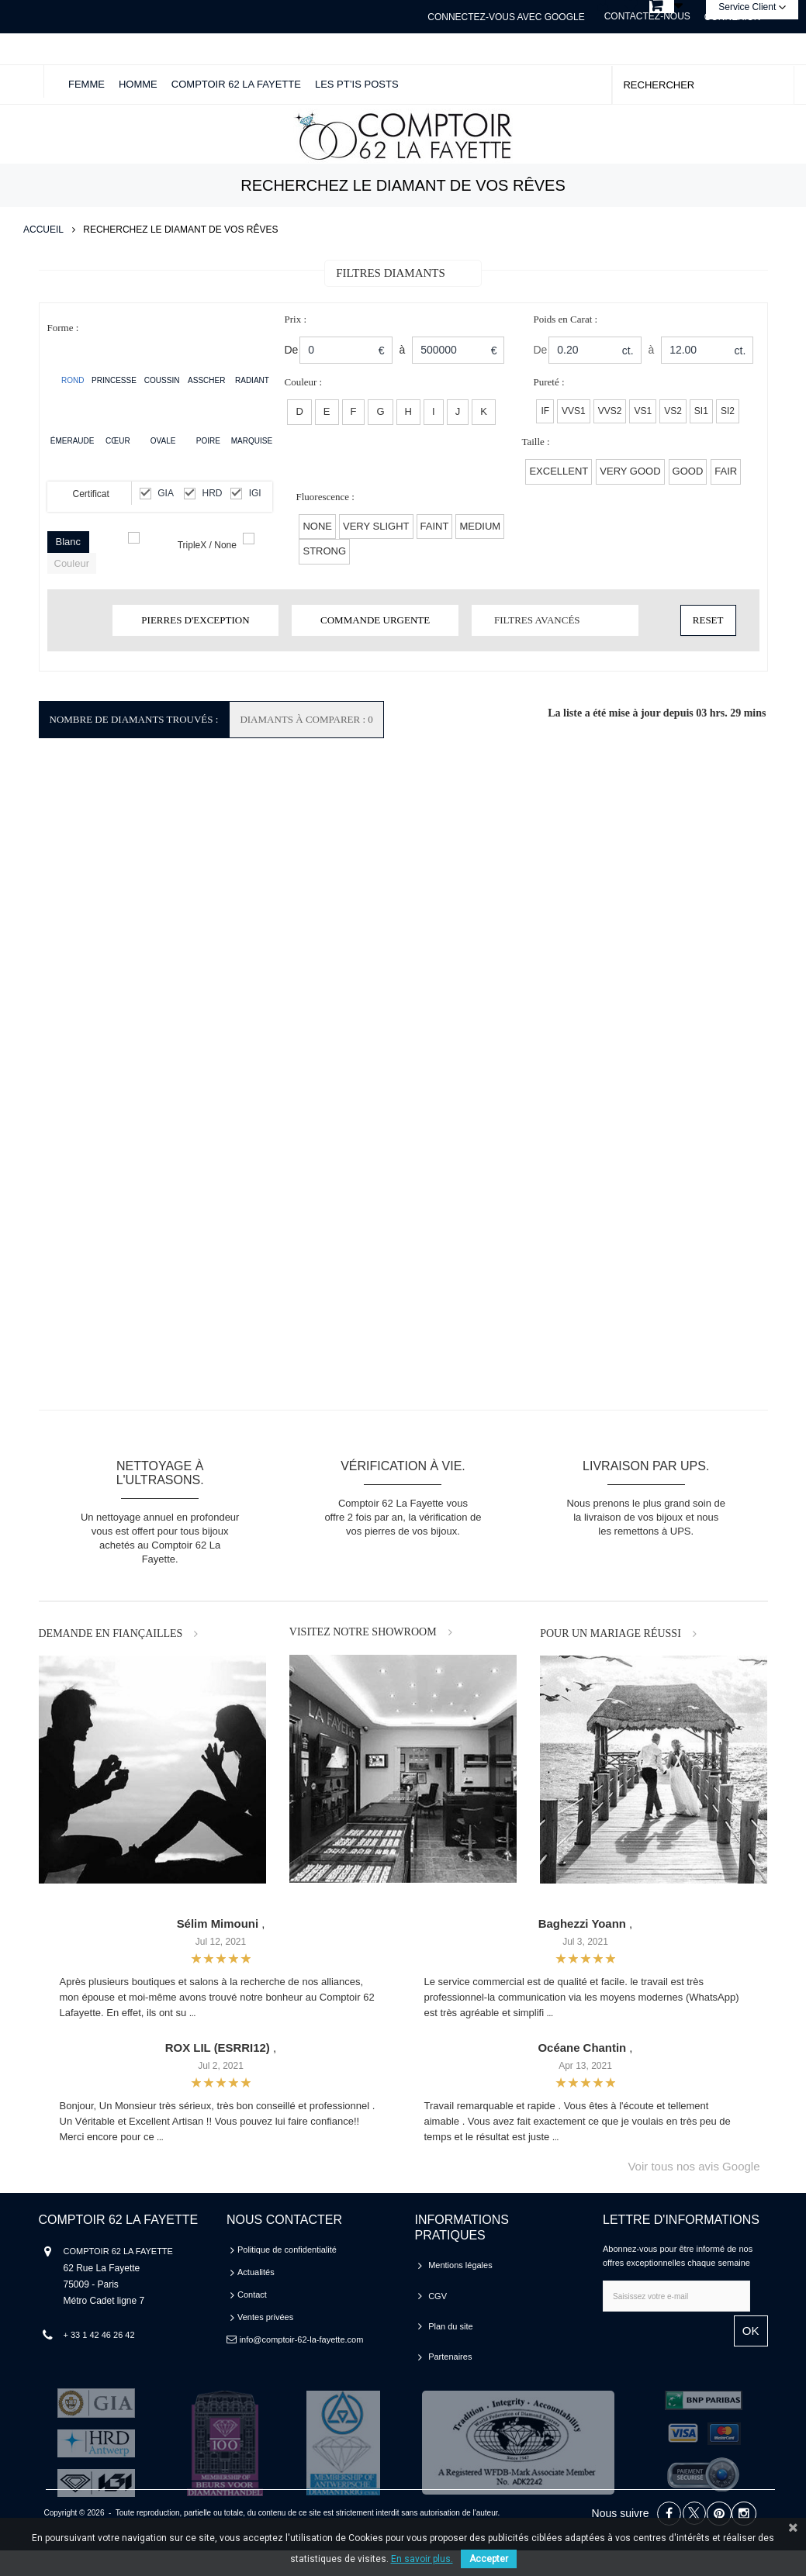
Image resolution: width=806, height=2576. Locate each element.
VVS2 (610, 411)
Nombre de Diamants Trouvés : (134, 719)
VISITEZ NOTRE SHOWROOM (363, 1632)
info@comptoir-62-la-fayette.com (302, 2339)
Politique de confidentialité (287, 2249)
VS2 (673, 411)
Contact (252, 2294)
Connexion (732, 17)
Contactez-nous (647, 16)
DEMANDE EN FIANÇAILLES (111, 1633)
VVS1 (574, 411)
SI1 (701, 411)
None (317, 526)
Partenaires (450, 2332)
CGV (437, 2287)
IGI (255, 493)
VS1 (643, 411)
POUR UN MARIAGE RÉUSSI (610, 1633)
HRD (212, 493)
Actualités (256, 2272)
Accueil (43, 229)
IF (545, 411)
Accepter (488, 2559)
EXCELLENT (558, 471)
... (192, 2013)
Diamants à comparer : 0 (306, 719)
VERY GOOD (630, 471)
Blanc (68, 541)
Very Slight (376, 526)
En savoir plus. (422, 2559)
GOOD (688, 471)
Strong (324, 551)
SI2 (728, 411)
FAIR (725, 471)
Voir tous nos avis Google (693, 2166)
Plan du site (450, 2310)
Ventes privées (265, 2317)
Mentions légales (460, 2265)
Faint (434, 526)
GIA (165, 493)
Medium (479, 526)
